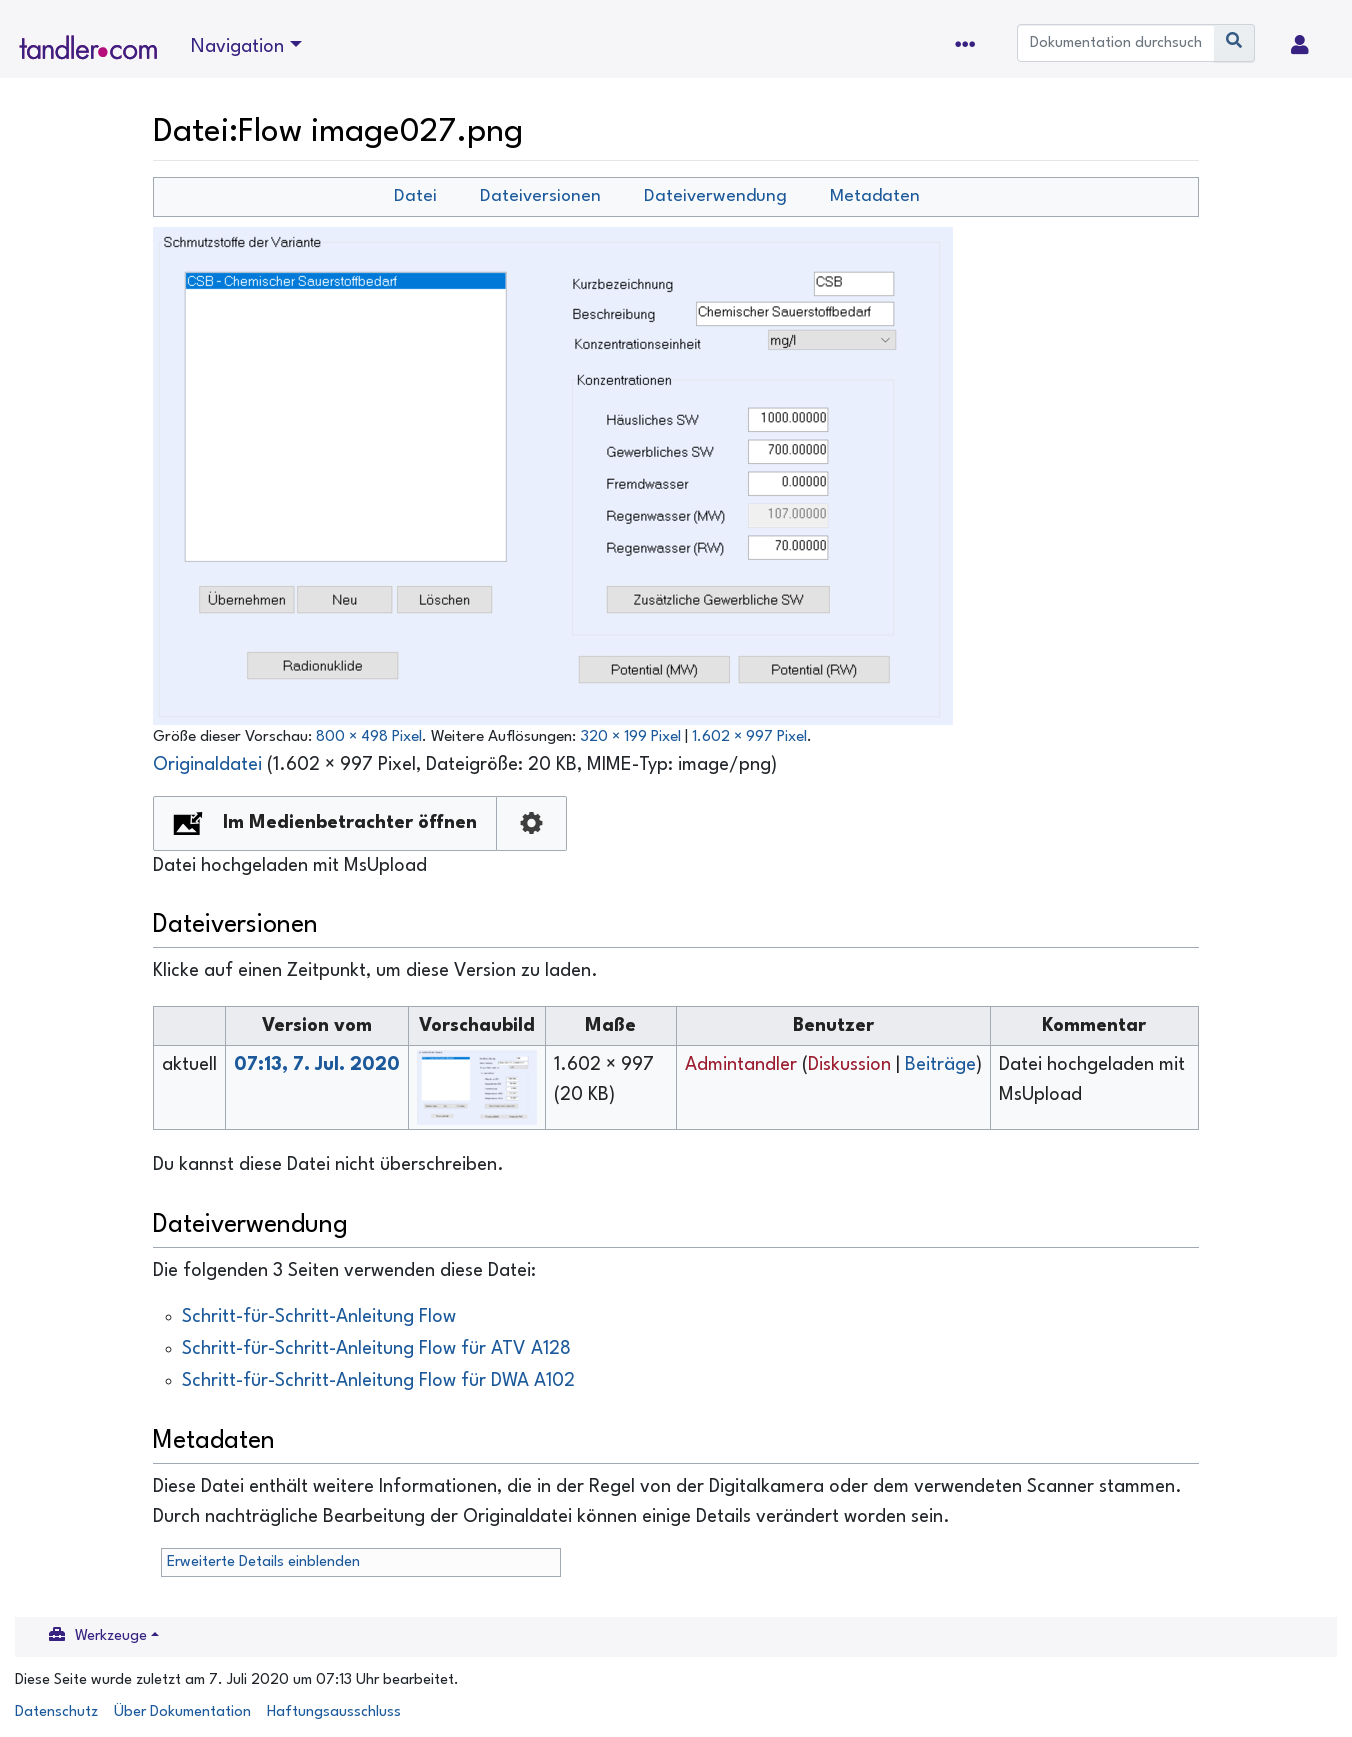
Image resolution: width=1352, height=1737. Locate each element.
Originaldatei (207, 765)
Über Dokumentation (182, 1712)
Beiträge (940, 1065)
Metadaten (875, 196)
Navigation (237, 47)
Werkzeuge (111, 1636)
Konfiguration (532, 823)
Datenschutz (56, 1712)
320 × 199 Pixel (630, 737)
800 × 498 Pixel (369, 737)
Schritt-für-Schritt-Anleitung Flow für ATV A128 (376, 1349)
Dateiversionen (540, 196)
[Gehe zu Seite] (1234, 43)
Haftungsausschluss (334, 1712)
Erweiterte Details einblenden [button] (263, 1562)
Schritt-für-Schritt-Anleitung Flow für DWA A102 (378, 1381)
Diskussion (849, 1065)
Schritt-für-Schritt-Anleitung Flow (319, 1317)
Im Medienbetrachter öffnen (350, 823)
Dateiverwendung (715, 196)
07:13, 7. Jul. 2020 (317, 1065)
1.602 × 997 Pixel (749, 737)
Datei (415, 196)
